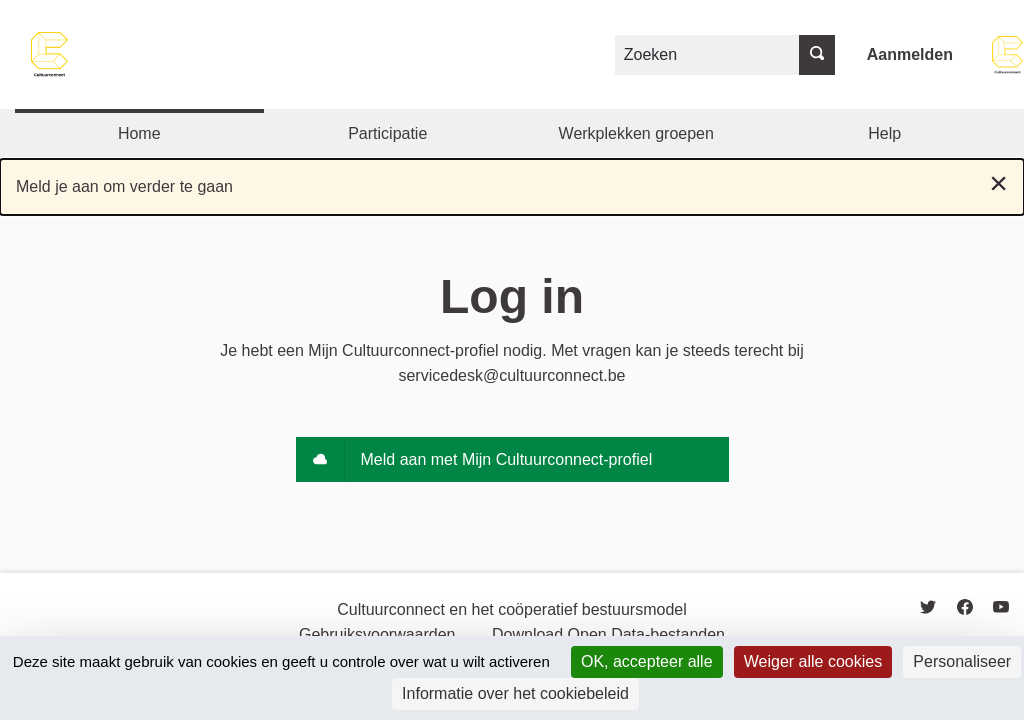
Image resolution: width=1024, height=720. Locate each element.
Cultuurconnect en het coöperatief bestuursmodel (512, 609)
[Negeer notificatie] (998, 183)
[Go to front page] (50, 54)
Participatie (387, 133)
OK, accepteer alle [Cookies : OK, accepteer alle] (647, 661)
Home (139, 133)
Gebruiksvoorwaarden (377, 634)
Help (884, 133)
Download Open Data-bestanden (608, 634)
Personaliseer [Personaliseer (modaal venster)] (962, 661)
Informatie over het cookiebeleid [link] (515, 693)
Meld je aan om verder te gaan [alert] (512, 183)
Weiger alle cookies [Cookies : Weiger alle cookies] (813, 661)
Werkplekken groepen (636, 133)
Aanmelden (910, 54)
